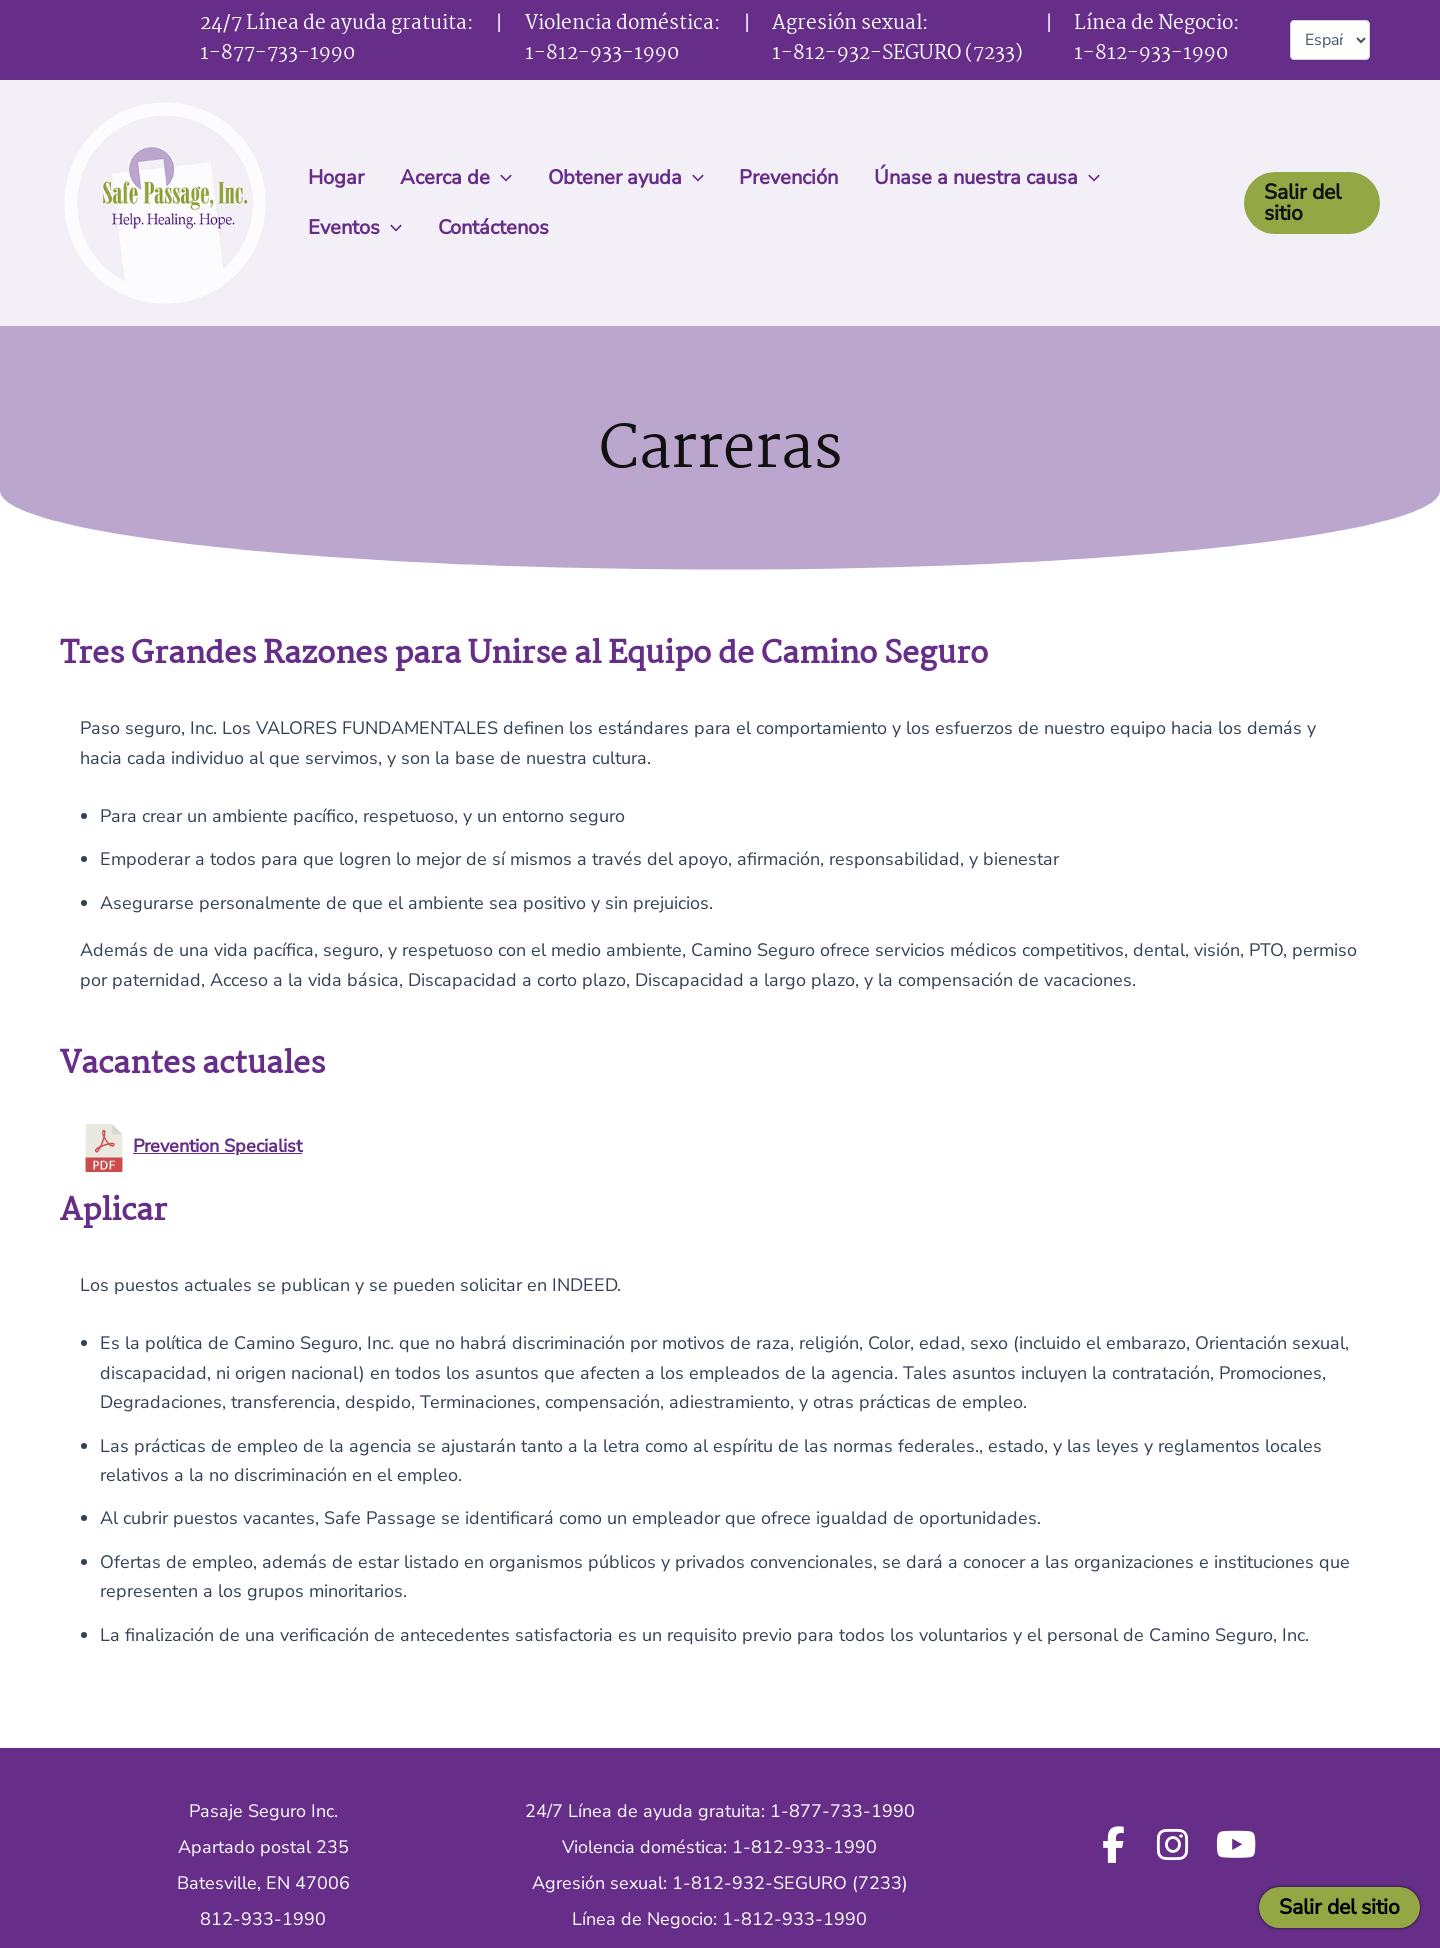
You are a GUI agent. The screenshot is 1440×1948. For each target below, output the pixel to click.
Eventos (1151, 178)
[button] (492, 178)
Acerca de (447, 178)
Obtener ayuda (611, 178)
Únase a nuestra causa (961, 178)
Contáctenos (360, 227)
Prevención (768, 177)
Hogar (333, 177)
